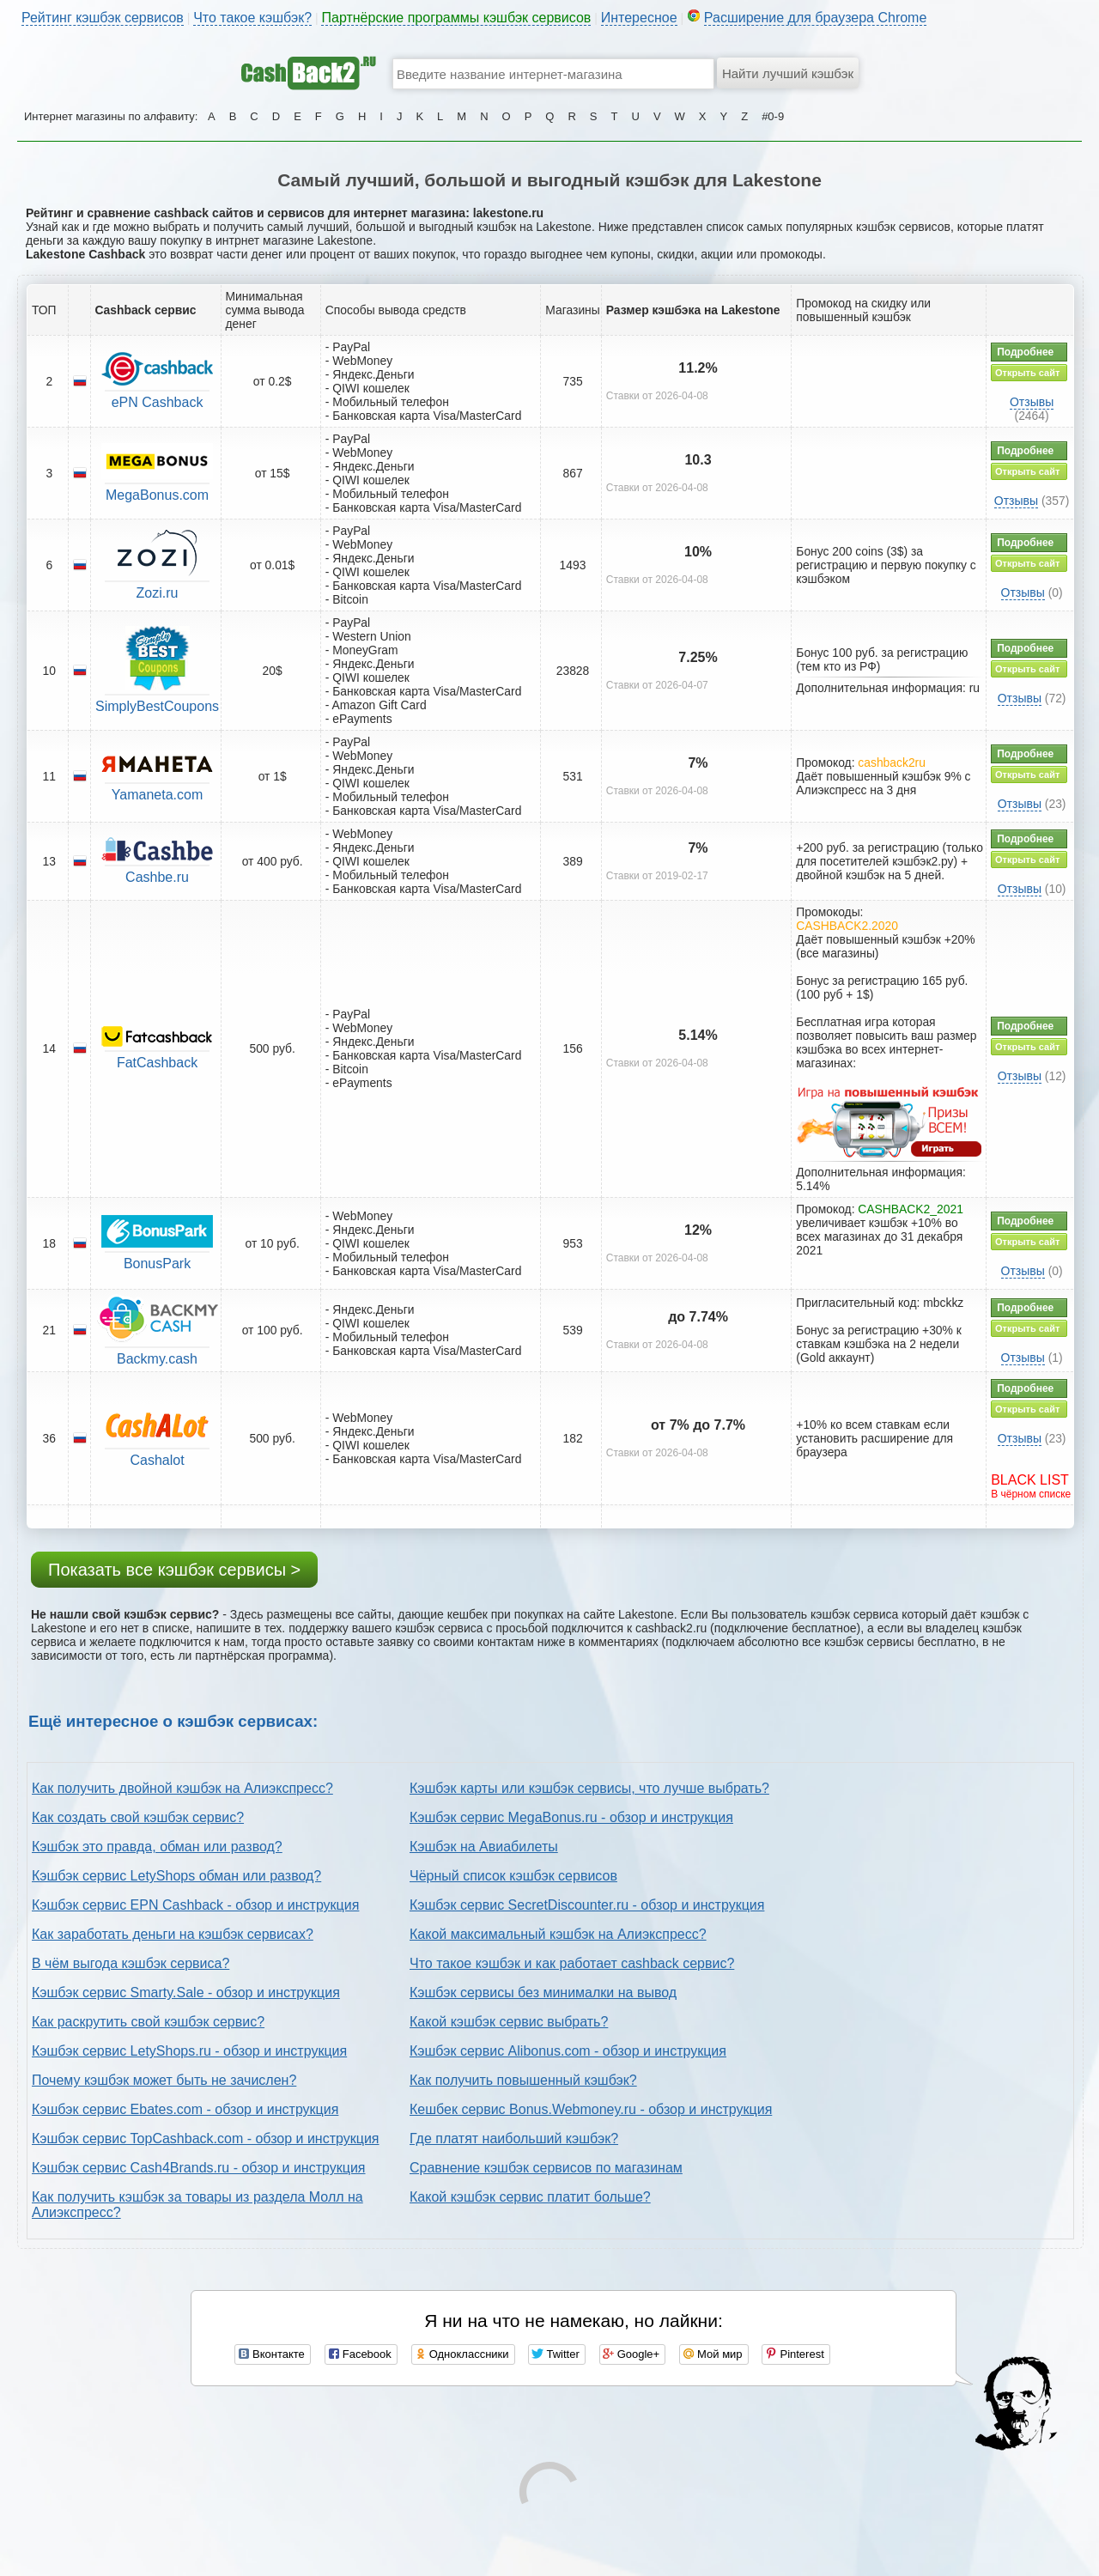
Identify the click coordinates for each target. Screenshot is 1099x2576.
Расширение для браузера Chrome (815, 17)
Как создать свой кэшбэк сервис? (138, 1817)
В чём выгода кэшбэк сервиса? (130, 1963)
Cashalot (157, 1460)
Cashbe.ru (157, 877)
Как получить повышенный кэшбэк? (523, 2080)
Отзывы (1031, 402)
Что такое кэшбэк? (252, 17)
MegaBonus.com (157, 495)
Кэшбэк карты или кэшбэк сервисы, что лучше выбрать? (589, 1788)
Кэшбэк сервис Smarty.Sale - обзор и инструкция (186, 1992)
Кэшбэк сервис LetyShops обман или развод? (176, 1875)
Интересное (639, 17)
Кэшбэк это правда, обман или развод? (157, 1846)
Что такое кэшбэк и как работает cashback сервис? (572, 1963)
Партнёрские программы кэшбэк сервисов (456, 17)
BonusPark (157, 1263)
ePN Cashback (157, 402)
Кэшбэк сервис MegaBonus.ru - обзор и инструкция (571, 1817)
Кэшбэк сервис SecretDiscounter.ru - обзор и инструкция (587, 1905)
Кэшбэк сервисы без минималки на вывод (543, 1992)
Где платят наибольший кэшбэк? (514, 2138)
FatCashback (157, 1062)
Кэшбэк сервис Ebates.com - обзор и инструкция (185, 2109)
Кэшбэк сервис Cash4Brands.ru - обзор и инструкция (199, 2167)
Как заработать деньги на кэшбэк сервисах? (172, 1934)
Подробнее (1025, 352)
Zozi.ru (158, 593)
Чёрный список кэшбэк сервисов (513, 1875)
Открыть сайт (1027, 373)
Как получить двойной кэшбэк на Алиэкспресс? (182, 1788)
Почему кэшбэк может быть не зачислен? (164, 2080)
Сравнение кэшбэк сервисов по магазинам (546, 2167)
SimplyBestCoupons (157, 706)
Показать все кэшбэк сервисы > (174, 1569)
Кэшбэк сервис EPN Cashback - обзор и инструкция (195, 1905)
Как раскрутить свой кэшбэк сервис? (148, 2021)
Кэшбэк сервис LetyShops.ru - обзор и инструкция (189, 2051)
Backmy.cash (157, 1359)
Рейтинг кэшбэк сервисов (102, 17)
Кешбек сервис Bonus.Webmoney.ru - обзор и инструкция (591, 2109)
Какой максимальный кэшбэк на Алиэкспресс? (558, 1934)
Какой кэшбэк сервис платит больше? (530, 2197)
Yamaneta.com (157, 794)
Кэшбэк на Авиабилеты (484, 1846)
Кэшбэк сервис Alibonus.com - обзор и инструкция (568, 2051)
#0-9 (773, 116)
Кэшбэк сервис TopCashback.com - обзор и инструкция (205, 2138)
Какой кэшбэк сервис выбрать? (509, 2021)
